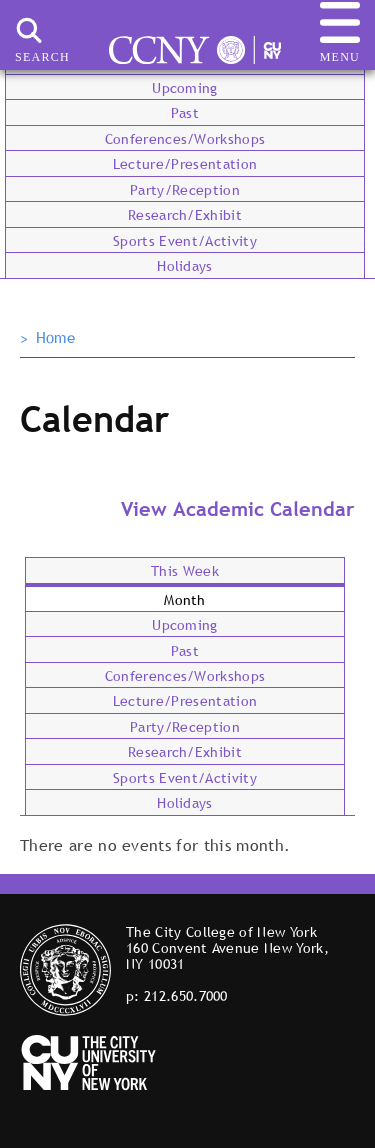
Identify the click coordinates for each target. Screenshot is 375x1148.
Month (185, 600)
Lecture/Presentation (185, 164)
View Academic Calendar (238, 509)
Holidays (185, 266)
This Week (185, 571)
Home (55, 338)
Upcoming (185, 88)
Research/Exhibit (185, 215)
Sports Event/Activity (185, 241)
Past (185, 113)
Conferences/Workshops (185, 139)
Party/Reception (185, 190)
